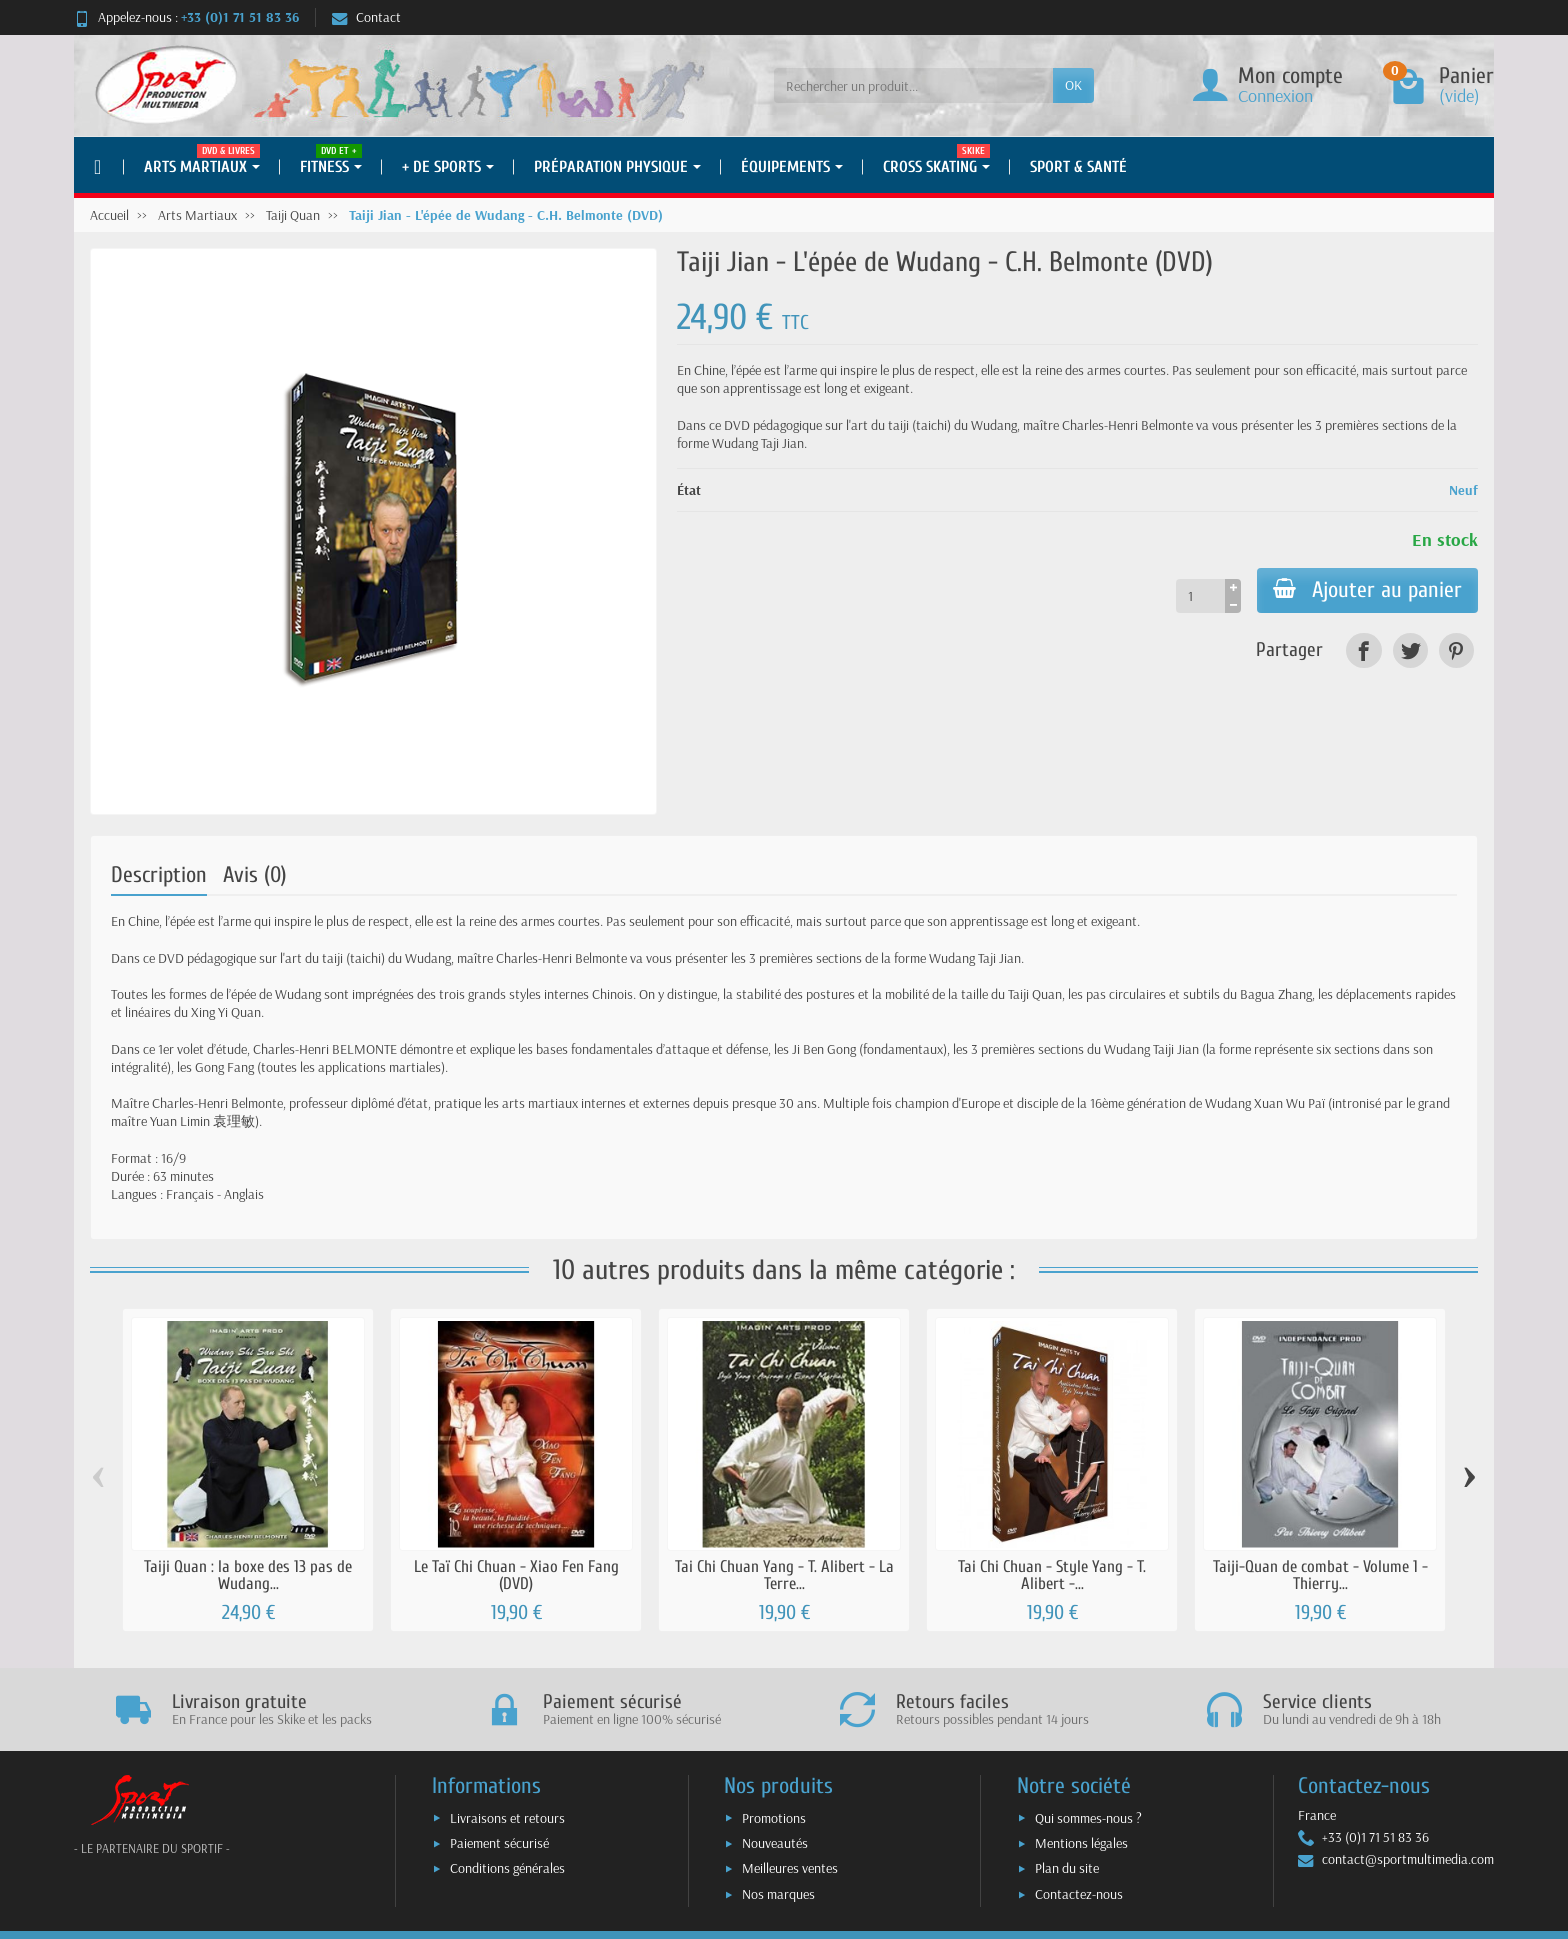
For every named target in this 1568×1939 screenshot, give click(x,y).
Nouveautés (775, 1843)
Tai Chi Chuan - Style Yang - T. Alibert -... (1052, 1575)
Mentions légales (1081, 1843)
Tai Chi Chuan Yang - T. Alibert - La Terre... (784, 1575)
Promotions (774, 1818)
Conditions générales (507, 1868)
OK (1073, 85)
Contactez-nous (1079, 1894)
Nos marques (778, 1894)
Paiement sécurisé (499, 1843)
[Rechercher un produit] (913, 85)
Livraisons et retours (507, 1818)
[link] (1363, 650)
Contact (366, 17)
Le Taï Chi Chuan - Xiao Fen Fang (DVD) (516, 1575)
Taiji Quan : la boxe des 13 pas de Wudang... (248, 1575)
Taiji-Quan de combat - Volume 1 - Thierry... (1320, 1575)
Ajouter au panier (1367, 590)
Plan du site (1067, 1868)
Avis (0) (255, 875)
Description (159, 875)
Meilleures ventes (790, 1868)
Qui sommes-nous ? (1088, 1818)
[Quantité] (1200, 596)
